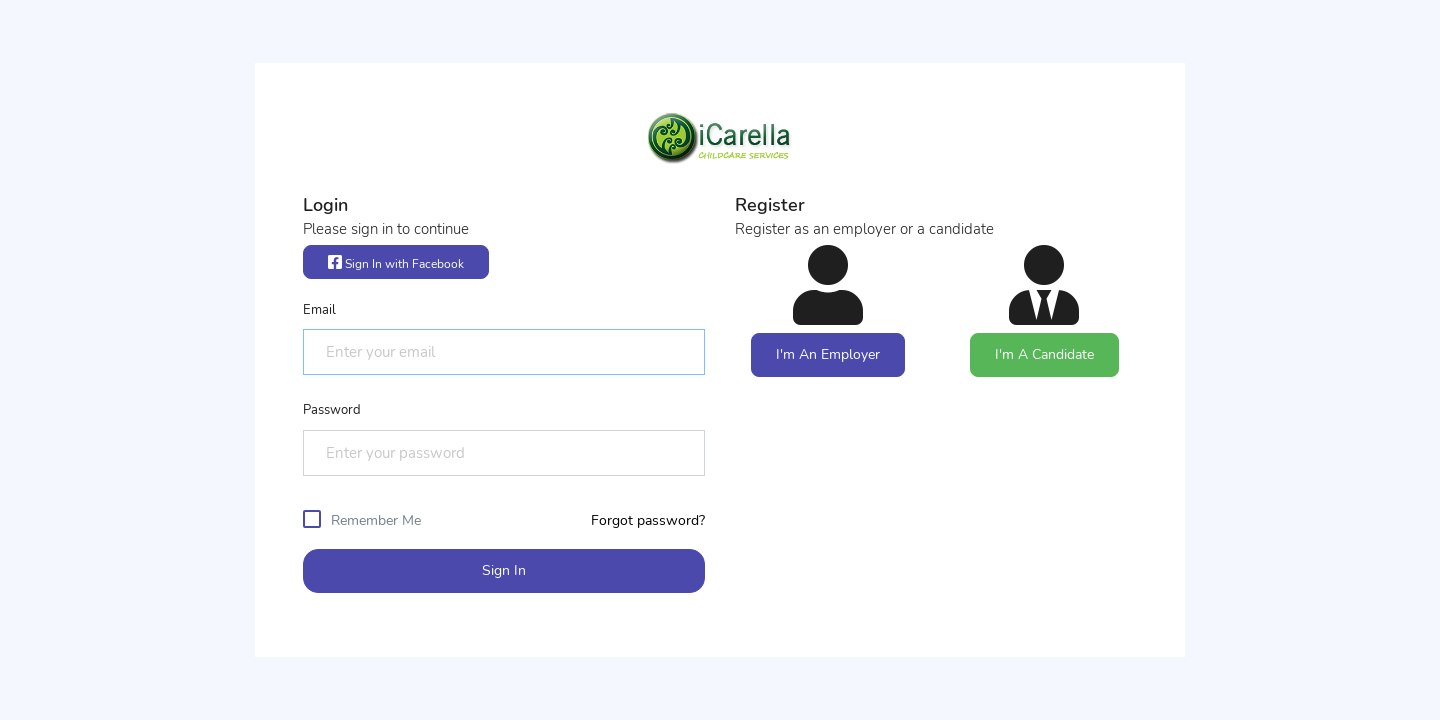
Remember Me (376, 520)
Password (332, 410)
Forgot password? (648, 520)
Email (319, 310)
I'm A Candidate (1044, 354)
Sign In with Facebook (396, 263)
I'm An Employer (828, 354)
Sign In (504, 570)
